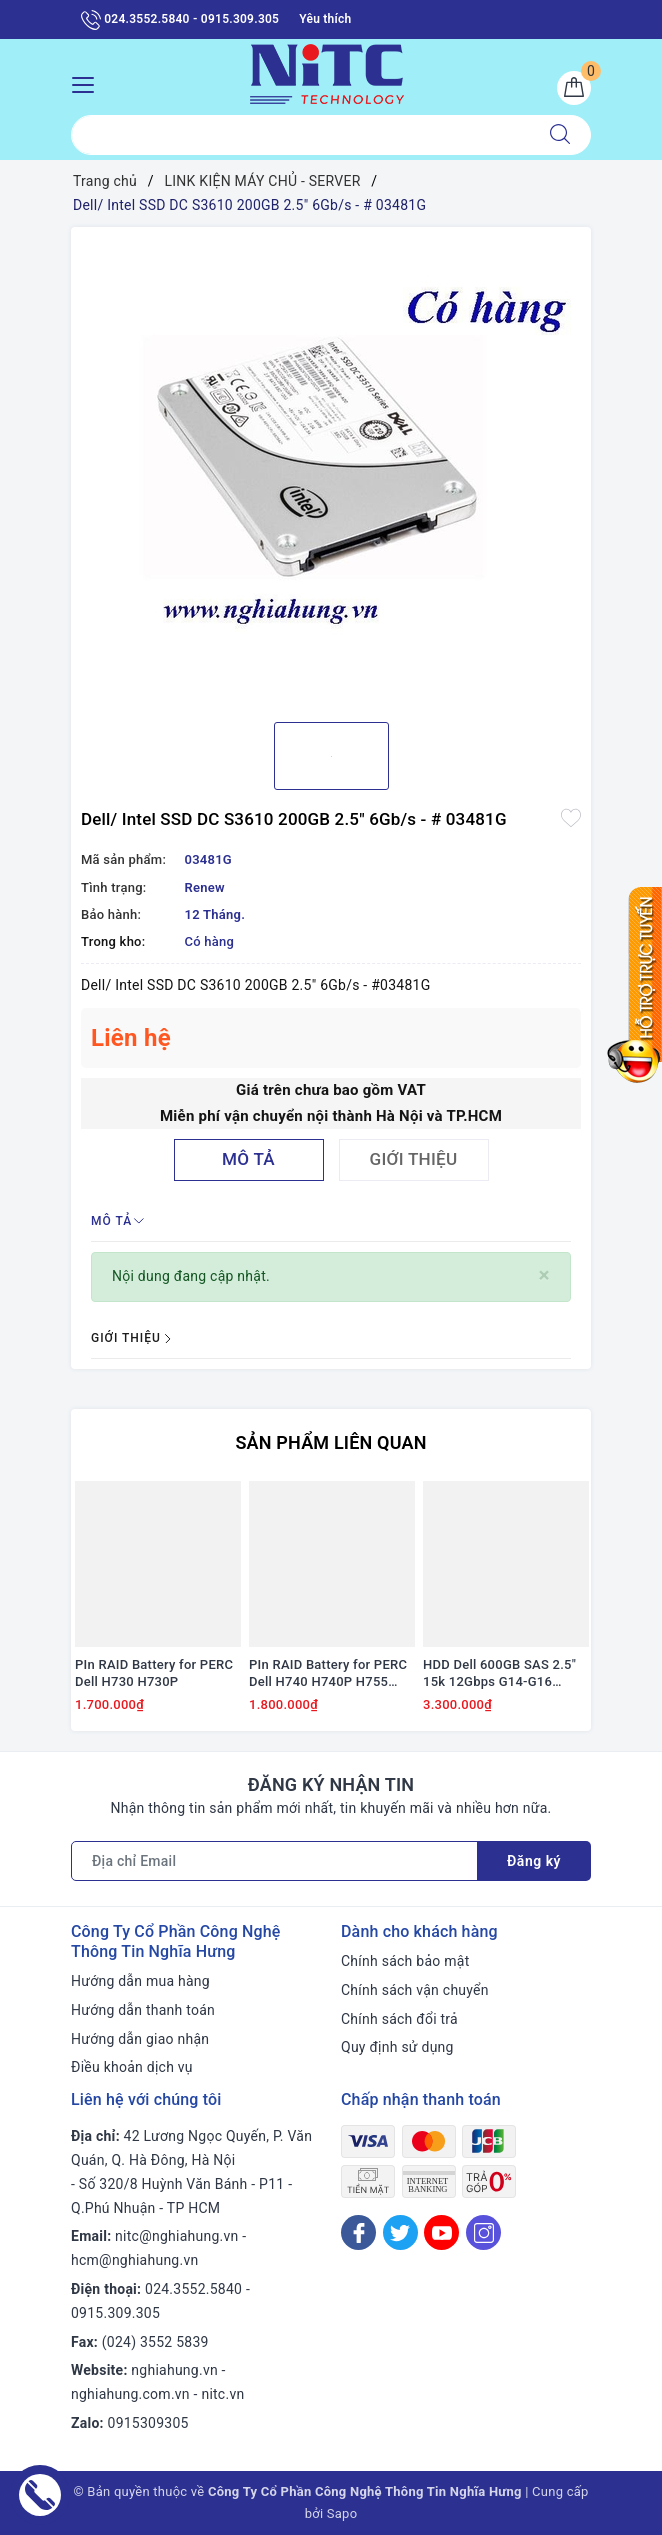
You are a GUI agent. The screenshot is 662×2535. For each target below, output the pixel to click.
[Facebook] (358, 2232)
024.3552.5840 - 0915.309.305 (180, 20)
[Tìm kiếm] (560, 135)
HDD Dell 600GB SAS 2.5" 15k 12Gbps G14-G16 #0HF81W (499, 1674)
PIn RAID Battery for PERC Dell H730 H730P (154, 1673)
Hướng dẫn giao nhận (140, 2039)
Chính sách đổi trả (399, 2019)
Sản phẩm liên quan (330, 1442)
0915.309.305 (115, 2313)
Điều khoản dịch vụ (132, 2067)
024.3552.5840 (193, 2289)
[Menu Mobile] (88, 82)
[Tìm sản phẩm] (300, 135)
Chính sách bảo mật (405, 1961)
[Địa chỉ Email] (274, 1861)
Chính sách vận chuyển (415, 1990)
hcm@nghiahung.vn (134, 2260)
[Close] (544, 1275)
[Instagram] (483, 2232)
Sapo (342, 2513)
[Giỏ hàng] (574, 88)
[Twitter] (400, 2232)
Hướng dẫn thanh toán (143, 2010)
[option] (331, 467)
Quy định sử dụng (397, 2047)
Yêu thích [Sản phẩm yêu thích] (325, 19)
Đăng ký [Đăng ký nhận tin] (534, 1861)
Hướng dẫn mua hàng (140, 1981)
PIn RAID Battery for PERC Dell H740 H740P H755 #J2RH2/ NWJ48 (328, 1674)
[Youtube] (441, 2232)
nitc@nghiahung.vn (176, 2236)
